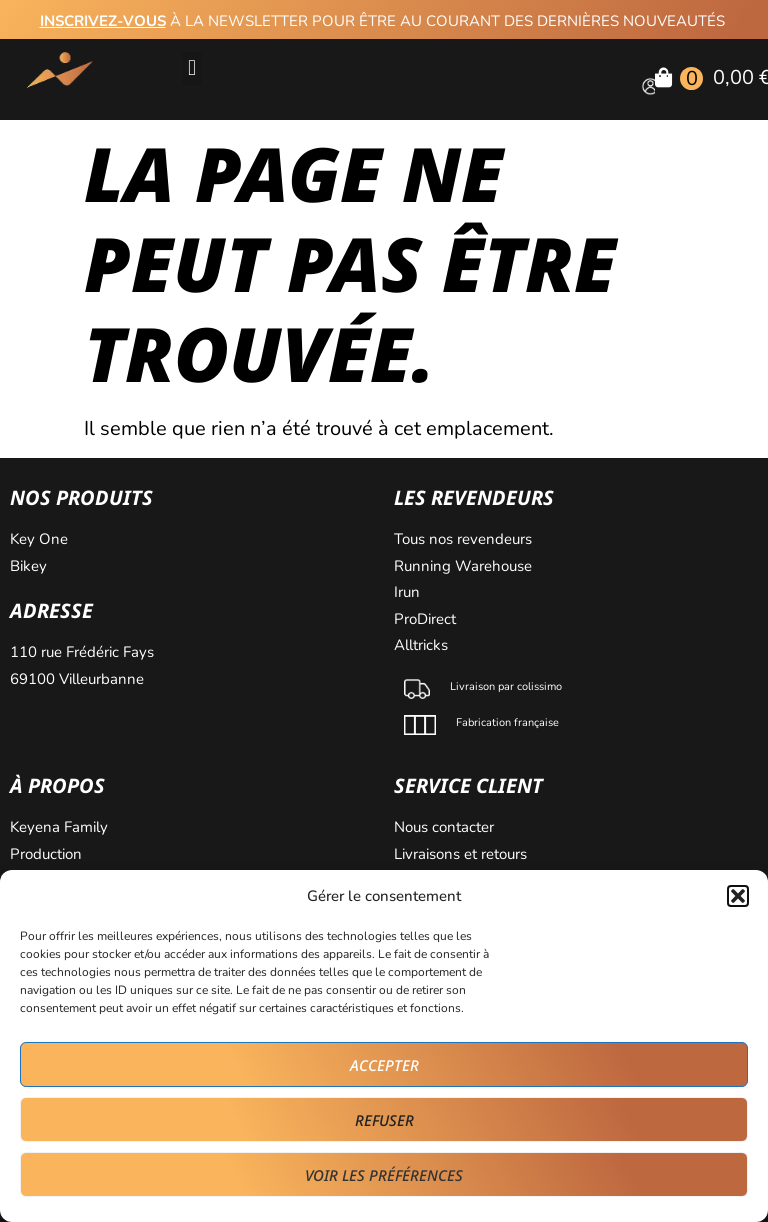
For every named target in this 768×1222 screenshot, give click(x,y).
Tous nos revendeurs (465, 539)
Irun (409, 592)
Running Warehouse (465, 566)
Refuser (384, 1120)
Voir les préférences (384, 1175)
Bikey (28, 566)
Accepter (384, 1065)
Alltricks (423, 645)
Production (46, 854)
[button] (738, 896)
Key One (41, 539)
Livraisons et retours (460, 854)
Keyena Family (59, 827)
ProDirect (425, 619)
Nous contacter (446, 827)
